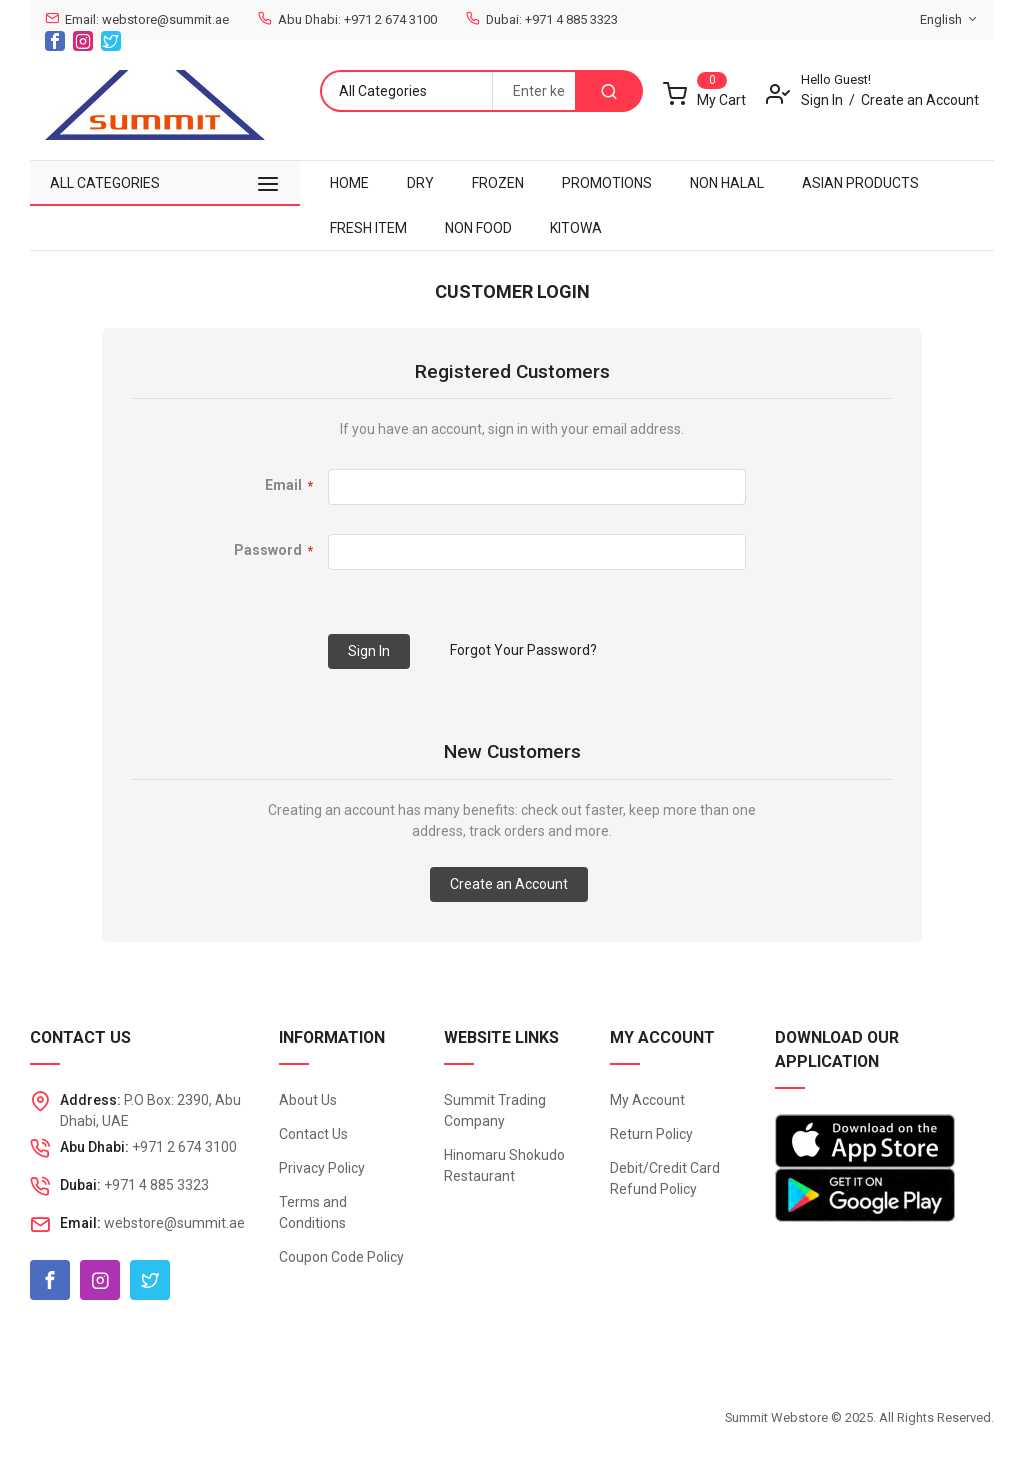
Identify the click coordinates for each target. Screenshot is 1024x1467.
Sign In (822, 100)
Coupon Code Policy (341, 1257)
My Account (647, 1100)
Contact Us (313, 1134)
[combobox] (533, 91)
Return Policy (651, 1134)
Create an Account (920, 100)
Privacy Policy (322, 1168)
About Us (308, 1100)
